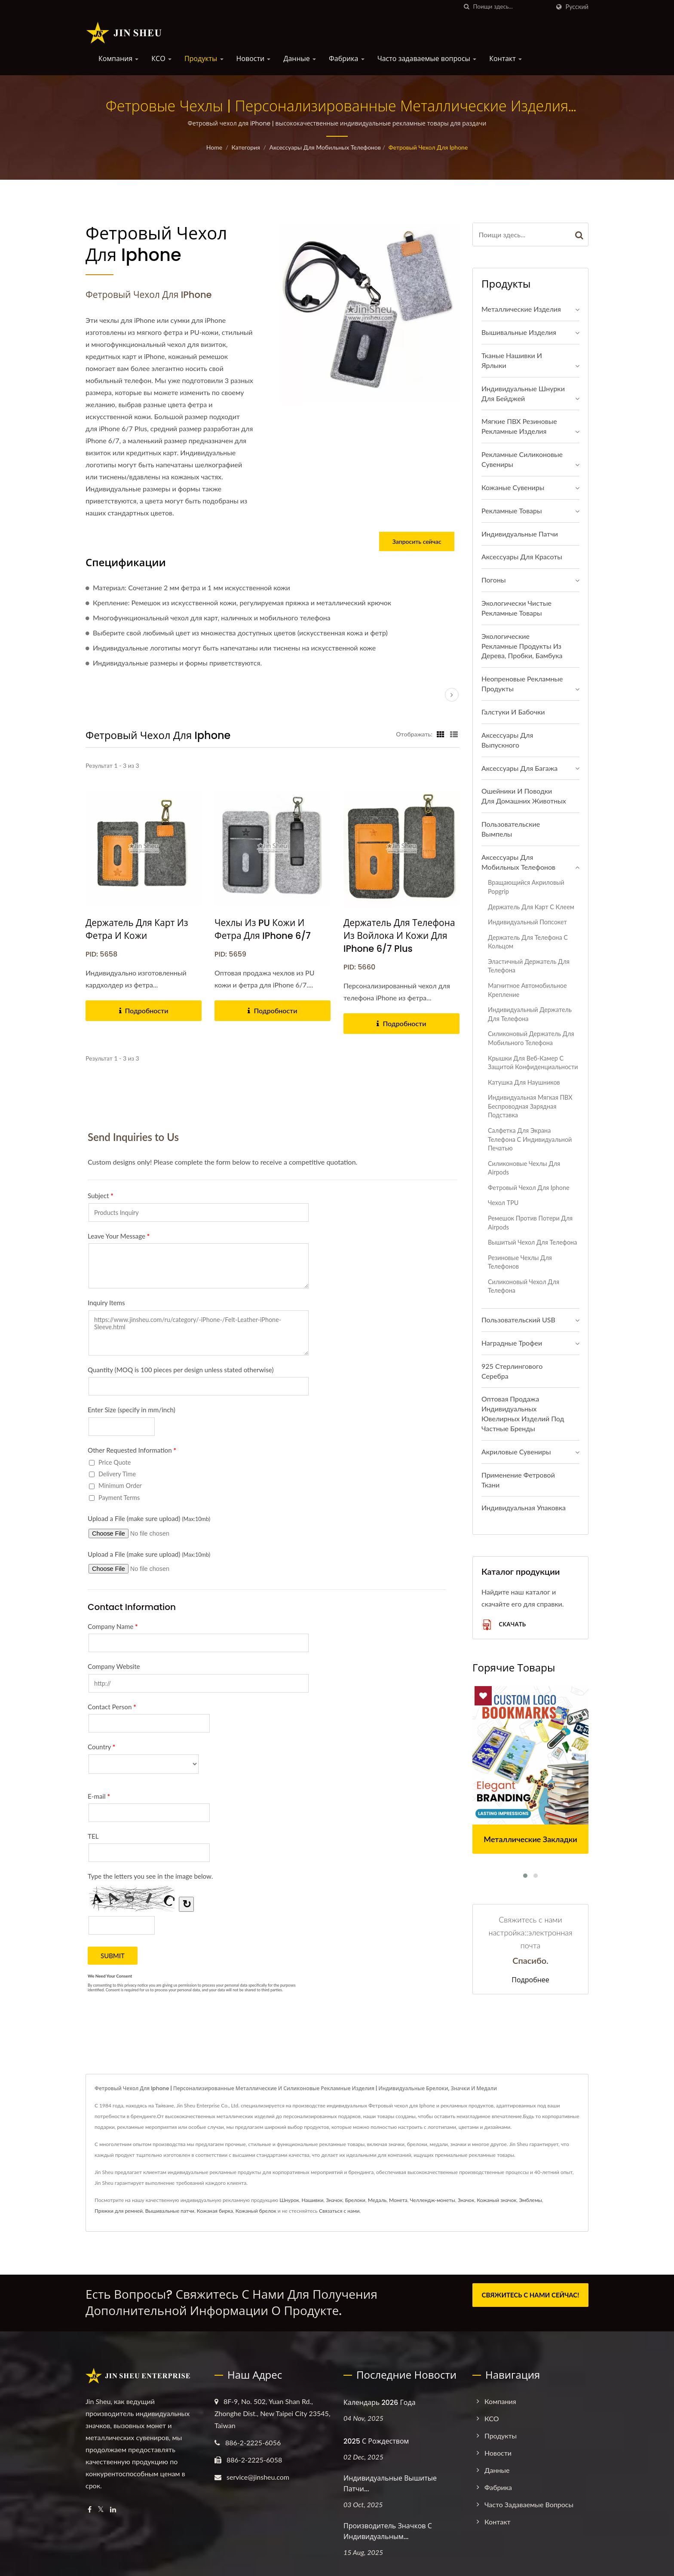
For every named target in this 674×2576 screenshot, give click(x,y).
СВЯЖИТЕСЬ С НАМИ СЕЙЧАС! (530, 2295)
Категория (246, 147)
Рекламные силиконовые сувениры (522, 459)
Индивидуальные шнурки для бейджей (523, 393)
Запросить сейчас (416, 541)
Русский (577, 6)
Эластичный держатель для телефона (529, 966)
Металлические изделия (521, 309)
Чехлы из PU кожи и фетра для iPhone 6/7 (262, 929)
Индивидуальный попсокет (527, 922)
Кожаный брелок (256, 2211)
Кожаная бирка (215, 2211)
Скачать (503, 1624)
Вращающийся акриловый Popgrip (526, 887)
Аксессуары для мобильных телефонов (325, 147)
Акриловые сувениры (516, 1451)
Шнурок (289, 2200)
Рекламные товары (511, 510)
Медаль (377, 2200)
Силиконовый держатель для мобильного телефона (531, 1038)
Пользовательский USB (518, 1320)
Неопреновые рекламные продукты (522, 684)
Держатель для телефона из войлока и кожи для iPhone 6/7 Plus (399, 936)
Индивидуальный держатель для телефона (530, 1014)
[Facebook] (90, 2510)
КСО (161, 59)
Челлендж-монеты (432, 2200)
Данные (299, 59)
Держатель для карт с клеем (531, 907)
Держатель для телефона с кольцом (528, 942)
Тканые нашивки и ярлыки (511, 360)
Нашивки (313, 2200)
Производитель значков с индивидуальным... (387, 2531)
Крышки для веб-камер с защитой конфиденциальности (533, 1063)
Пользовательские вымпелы (510, 829)
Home (214, 147)
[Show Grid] (440, 733)
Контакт (505, 59)
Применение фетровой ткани (518, 1480)
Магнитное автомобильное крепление (527, 990)
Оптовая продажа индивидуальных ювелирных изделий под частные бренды (522, 1413)
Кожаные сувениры (512, 487)
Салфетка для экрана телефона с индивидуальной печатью (530, 1139)
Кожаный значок (496, 2200)
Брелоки (355, 2200)
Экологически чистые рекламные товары (516, 608)
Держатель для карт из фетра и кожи (137, 929)
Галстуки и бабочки (513, 712)
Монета (398, 2200)
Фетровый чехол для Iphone (428, 147)
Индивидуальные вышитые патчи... (390, 2483)
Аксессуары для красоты (521, 556)
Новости (253, 59)
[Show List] (454, 733)
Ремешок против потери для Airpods (530, 1222)
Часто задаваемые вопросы (427, 59)
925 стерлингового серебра (511, 1371)
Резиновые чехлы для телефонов (520, 1262)
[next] (452, 695)
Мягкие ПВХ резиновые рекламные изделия (519, 426)
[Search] (511, 7)
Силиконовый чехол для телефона (523, 1286)
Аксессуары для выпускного (507, 740)
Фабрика (347, 59)
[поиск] (466, 7)
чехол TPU (503, 1202)
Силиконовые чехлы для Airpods (524, 1168)
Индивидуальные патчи (519, 534)
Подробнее (530, 1980)
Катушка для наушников (524, 1082)
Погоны (493, 580)
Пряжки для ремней (119, 2211)
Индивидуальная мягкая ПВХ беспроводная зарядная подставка (530, 1106)
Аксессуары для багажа (519, 768)
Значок (334, 2200)
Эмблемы (530, 2200)
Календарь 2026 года (379, 2402)
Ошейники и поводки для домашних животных (523, 796)
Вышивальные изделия (518, 332)
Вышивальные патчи (169, 2211)
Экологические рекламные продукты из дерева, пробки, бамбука (521, 646)
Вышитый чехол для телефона (532, 1242)
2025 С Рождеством (376, 2441)
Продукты (204, 59)
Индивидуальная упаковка (523, 1507)
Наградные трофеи (511, 1343)
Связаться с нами (339, 2211)
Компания (118, 59)
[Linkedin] (113, 2510)
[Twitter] (101, 2510)
